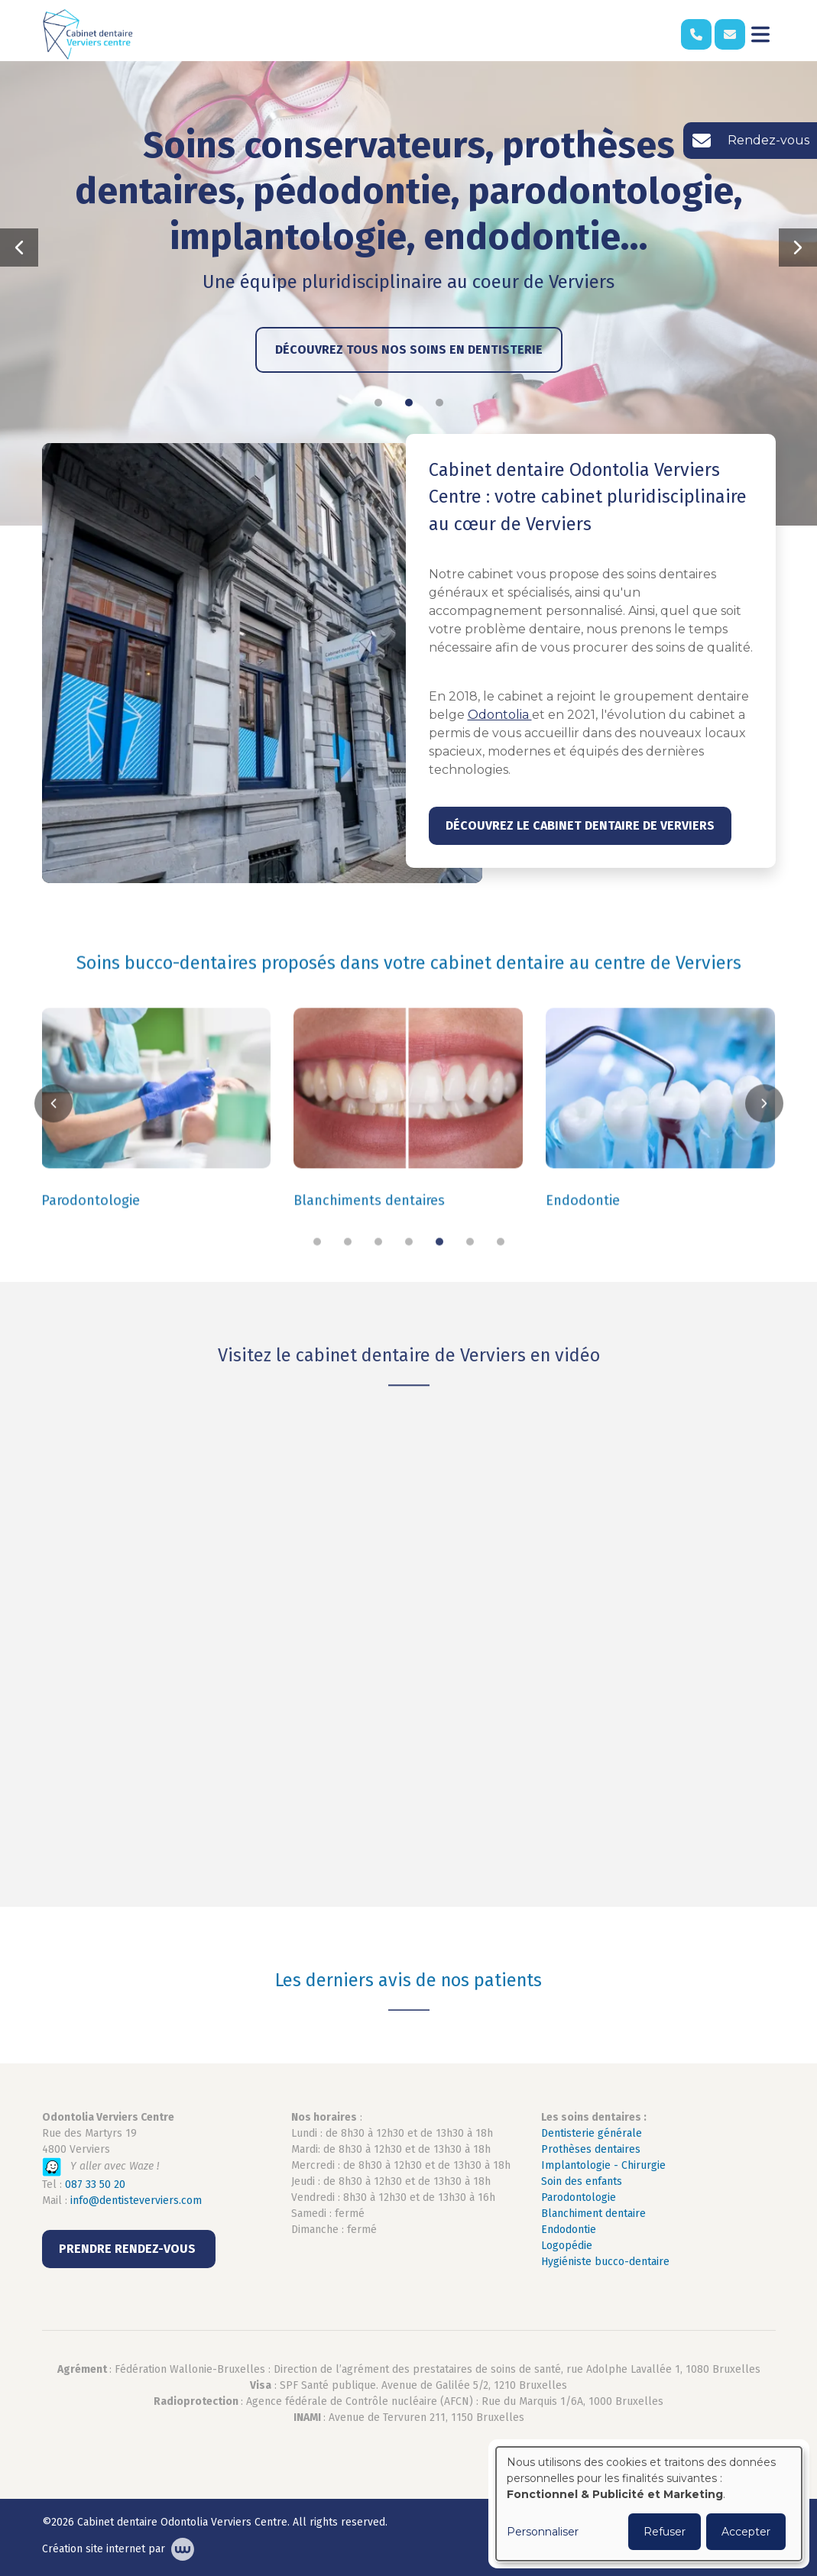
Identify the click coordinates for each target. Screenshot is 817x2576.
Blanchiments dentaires (369, 1230)
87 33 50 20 (98, 2184)
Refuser (665, 2532)
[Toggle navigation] (760, 34)
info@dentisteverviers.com (136, 2200)
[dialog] (649, 2504)
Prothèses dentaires (590, 2149)
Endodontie (583, 1230)
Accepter (745, 2532)
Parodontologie (91, 1230)
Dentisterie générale (591, 2133)
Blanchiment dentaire (593, 2213)
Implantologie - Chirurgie (603, 2165)
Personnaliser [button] (543, 2532)
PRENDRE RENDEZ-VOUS (129, 2248)
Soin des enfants (581, 2181)
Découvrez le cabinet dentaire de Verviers (580, 825)
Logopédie (566, 2245)
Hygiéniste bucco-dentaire (605, 2261)
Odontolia (500, 714)
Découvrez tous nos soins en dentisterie (409, 349)
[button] (19, 247)
